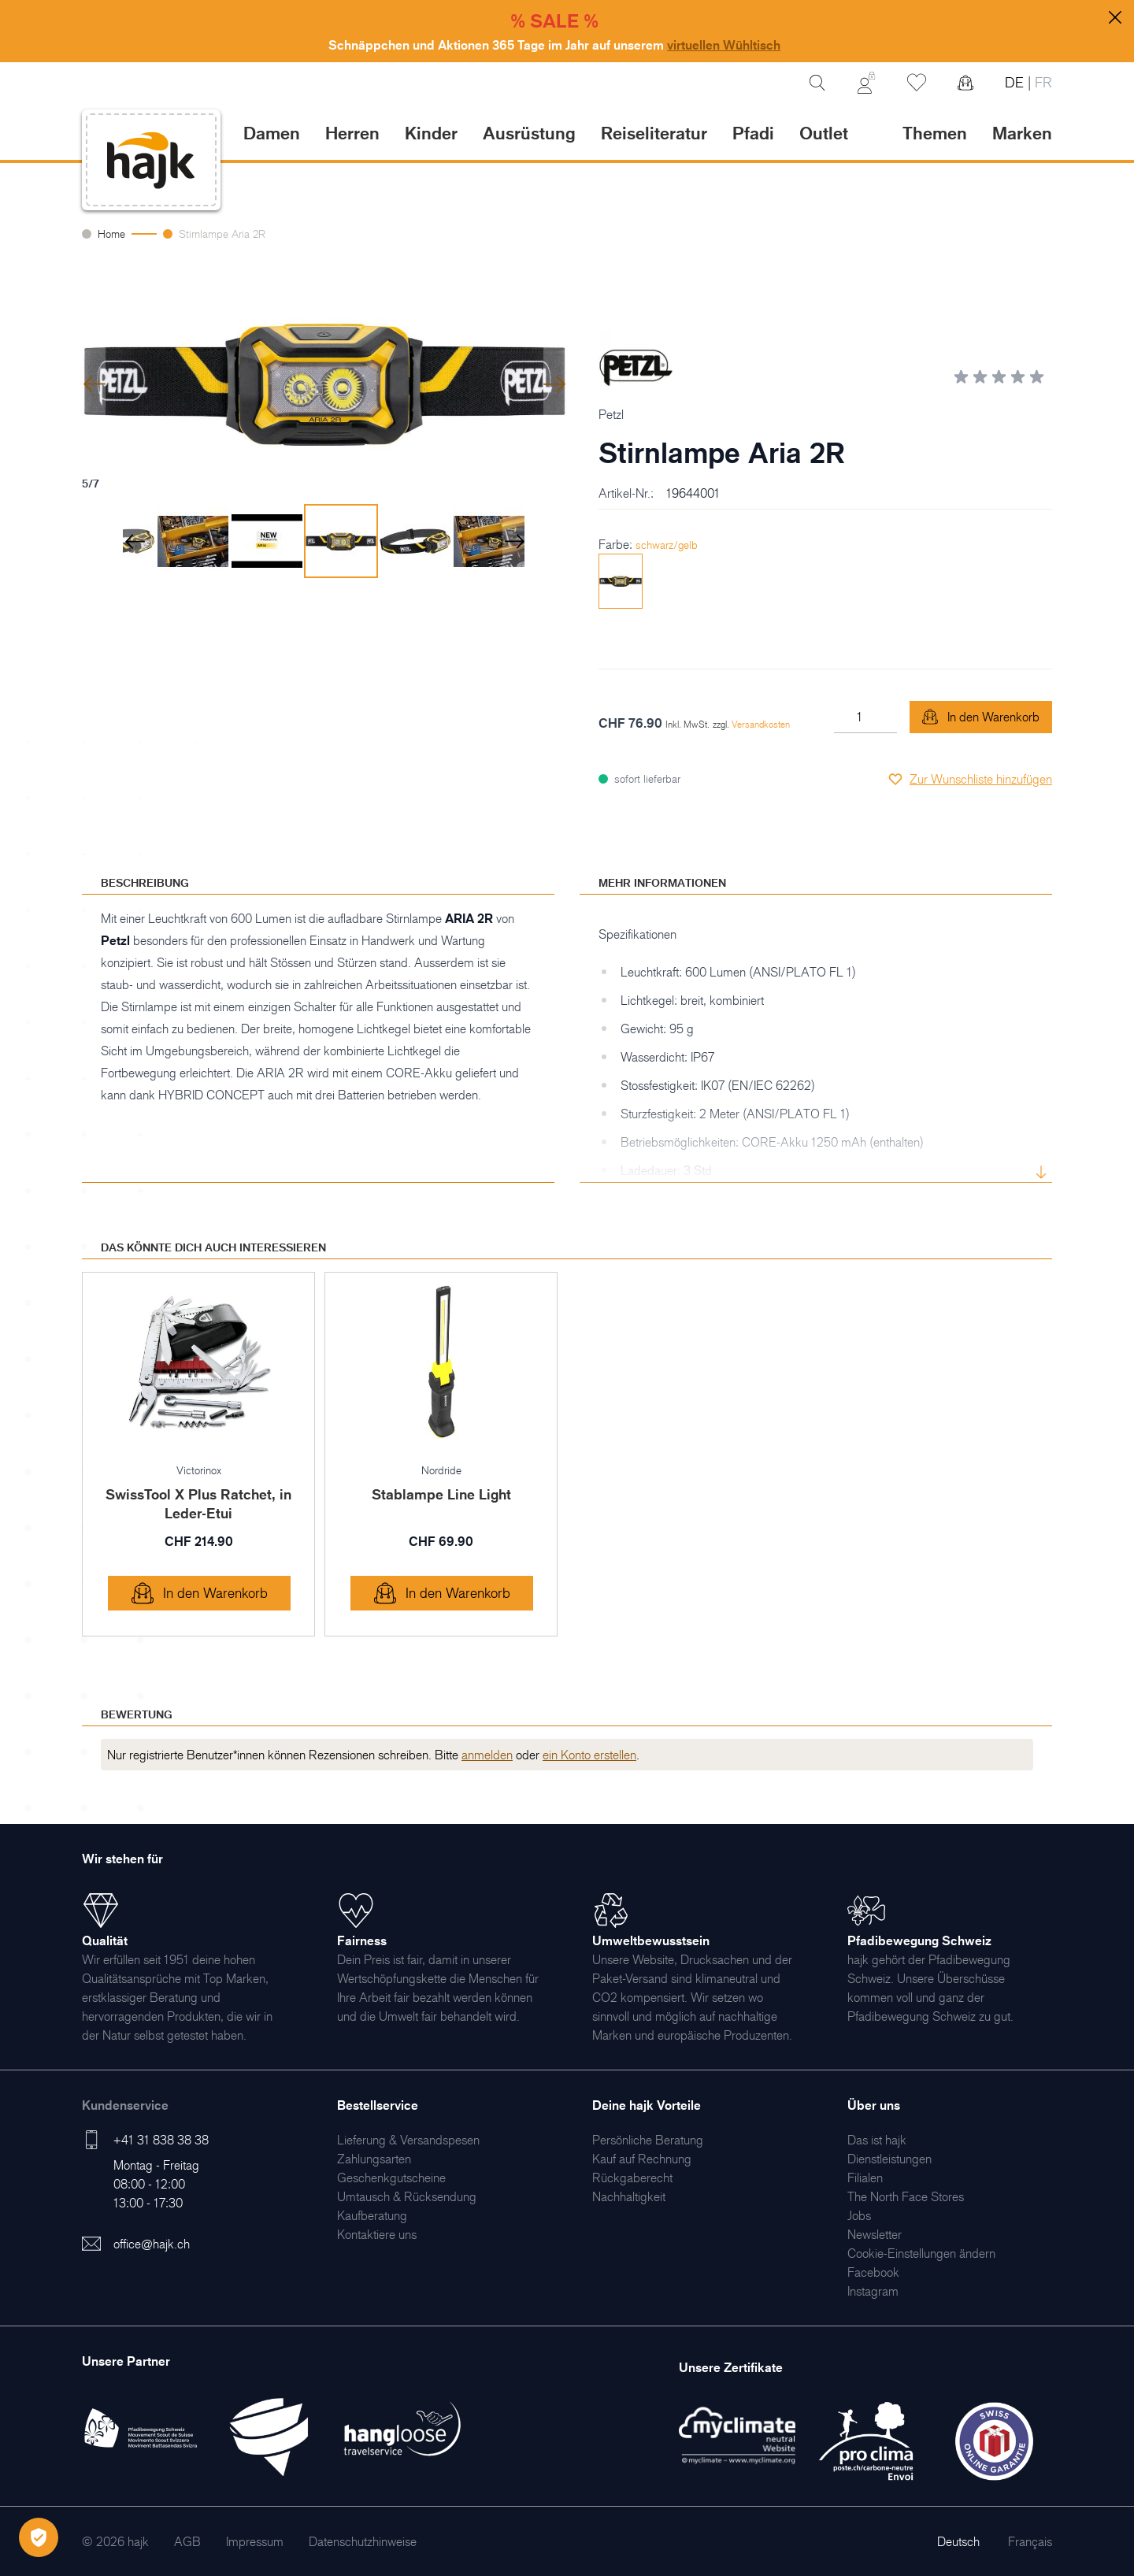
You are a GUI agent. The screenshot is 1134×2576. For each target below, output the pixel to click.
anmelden (487, 1754)
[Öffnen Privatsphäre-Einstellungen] (38, 2537)
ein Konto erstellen (589, 1754)
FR (1041, 82)
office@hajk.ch (151, 2244)
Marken (1022, 132)
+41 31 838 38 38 (161, 2140)
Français (1030, 2541)
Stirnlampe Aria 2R (222, 233)
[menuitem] (408, 2140)
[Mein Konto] (866, 83)
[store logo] (151, 160)
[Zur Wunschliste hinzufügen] (970, 778)
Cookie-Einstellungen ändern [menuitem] (921, 2253)
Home (111, 233)
